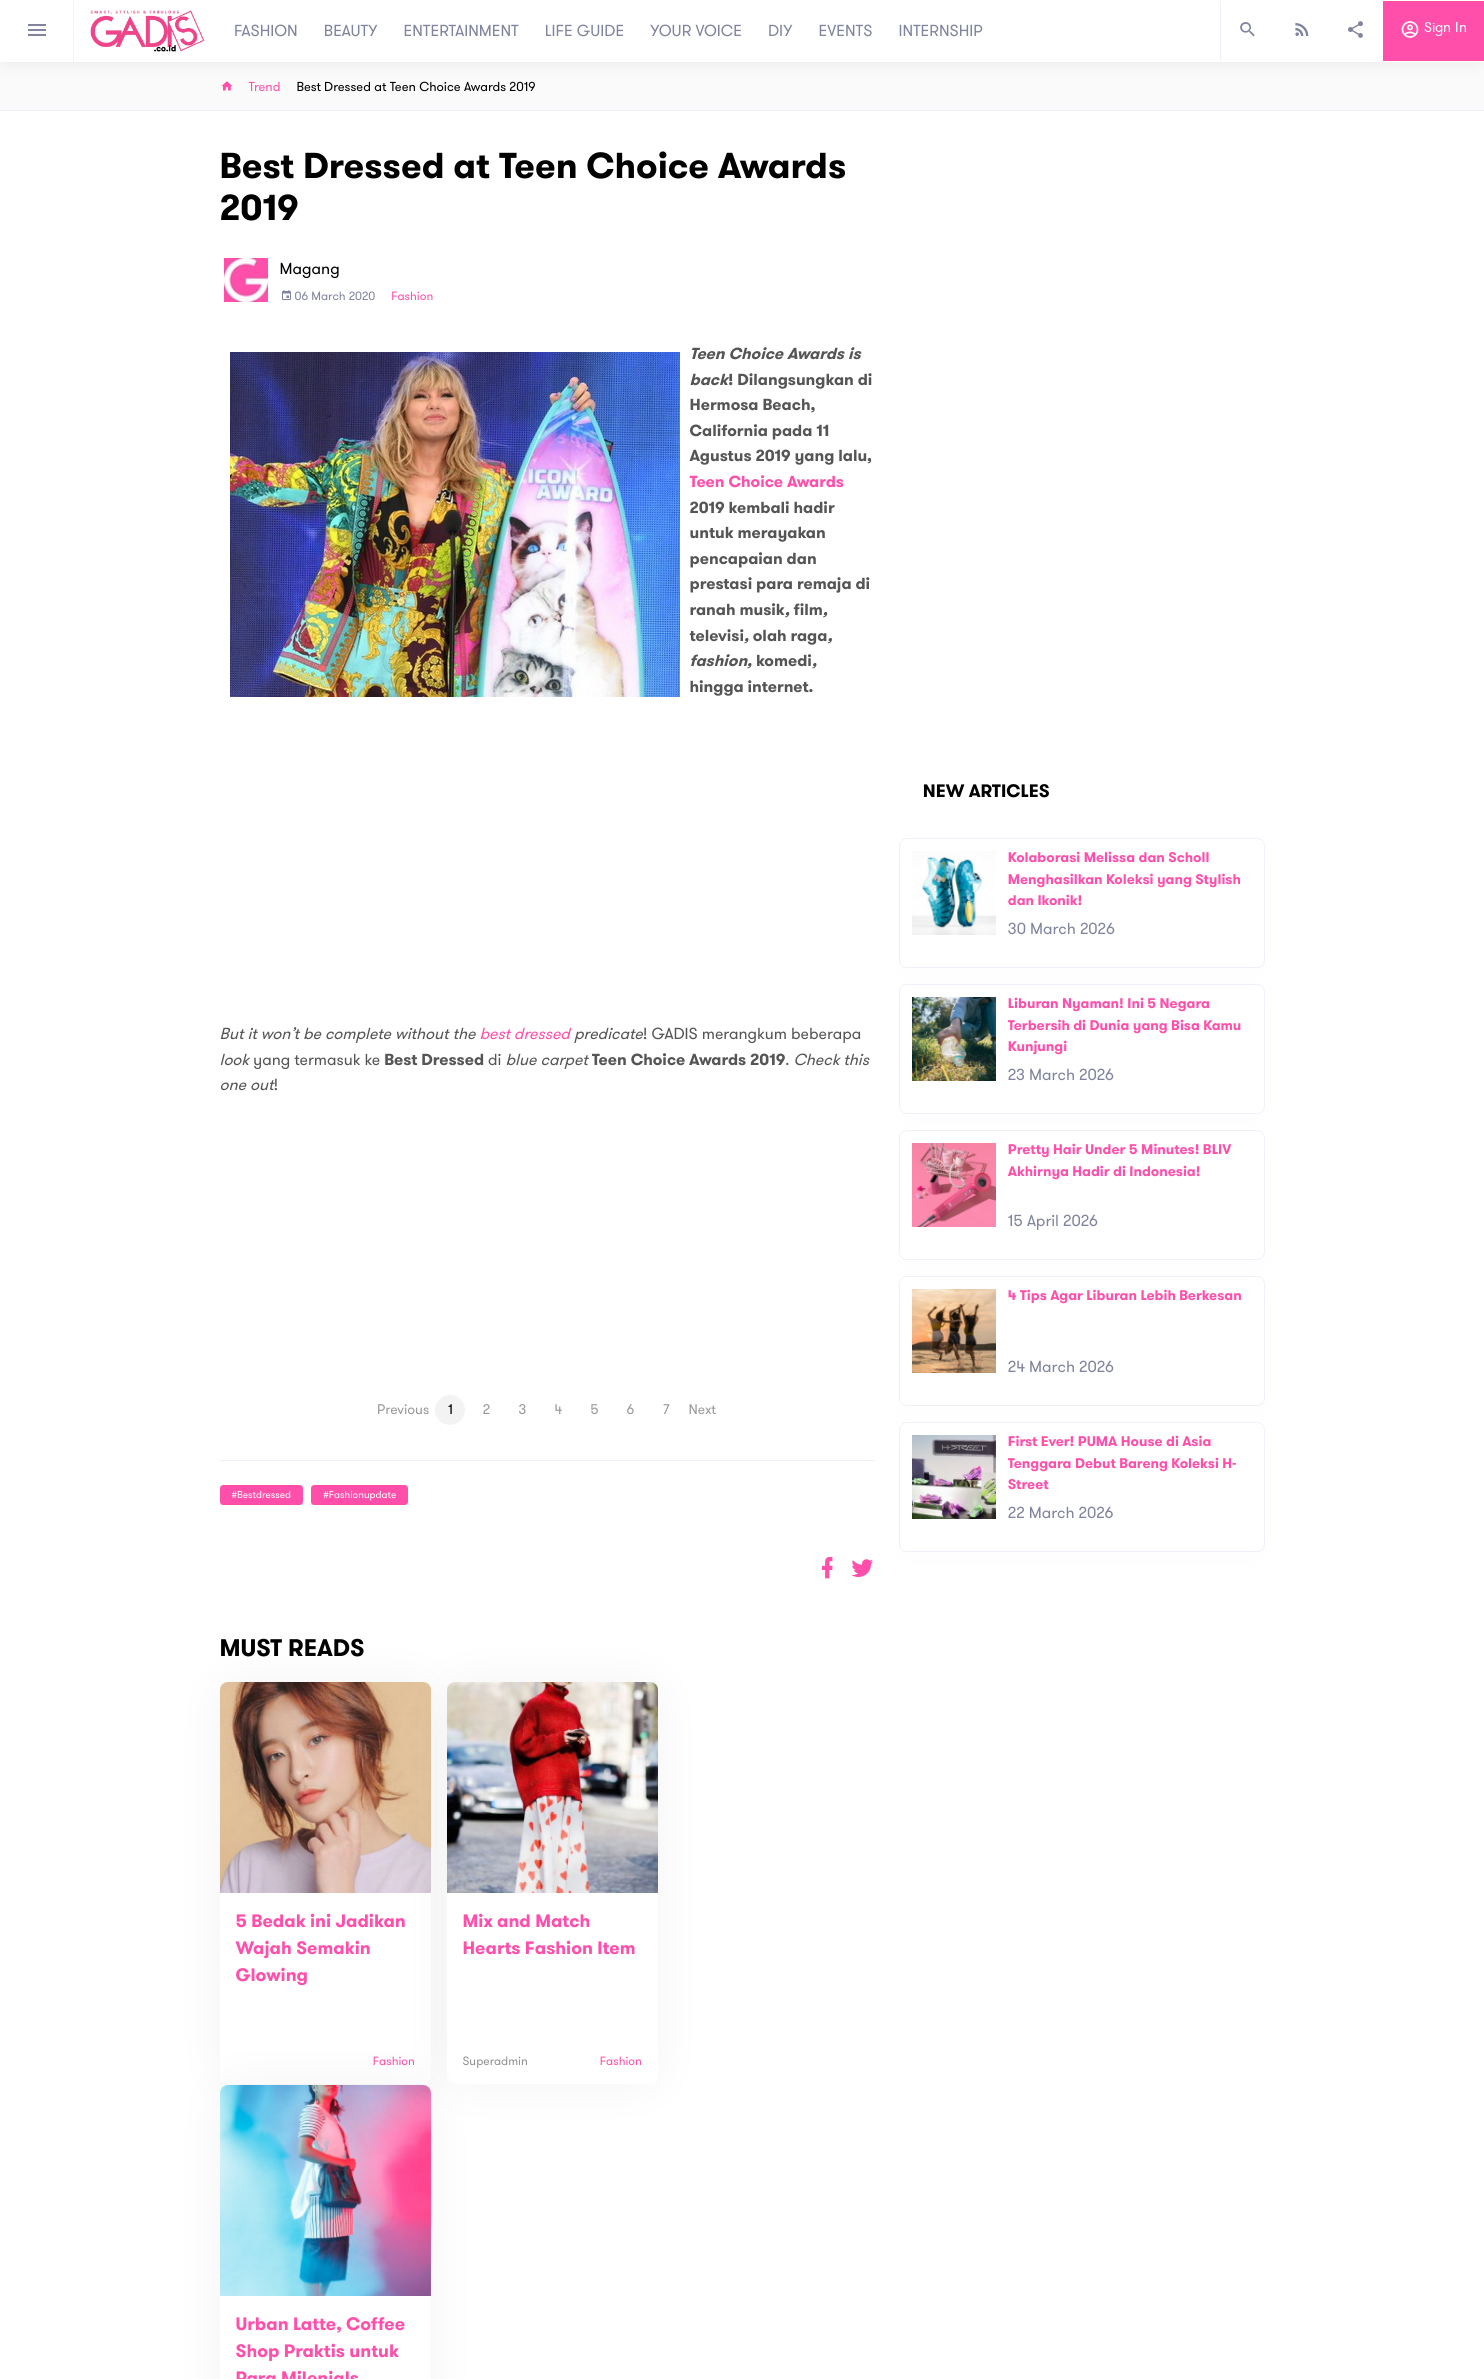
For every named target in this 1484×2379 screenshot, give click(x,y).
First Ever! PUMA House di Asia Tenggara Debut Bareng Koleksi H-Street (1122, 1463)
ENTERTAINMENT (461, 31)
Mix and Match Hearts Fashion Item (519, 1949)
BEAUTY (351, 31)
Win (819, 2287)
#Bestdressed (261, 1494)
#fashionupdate (359, 1494)
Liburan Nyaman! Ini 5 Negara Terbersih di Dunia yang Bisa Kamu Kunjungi (1125, 1025)
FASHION (266, 31)
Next (703, 1409)
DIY (780, 31)
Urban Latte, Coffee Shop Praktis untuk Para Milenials (757, 1949)
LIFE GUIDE (584, 31)
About (472, 2277)
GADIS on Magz (952, 2287)
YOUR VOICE (696, 31)
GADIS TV (868, 2287)
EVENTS (846, 31)
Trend (265, 87)
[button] (862, 1568)
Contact (479, 2298)
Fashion (412, 297)
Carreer (478, 2319)
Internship (484, 2340)
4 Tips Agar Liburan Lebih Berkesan (1125, 1295)
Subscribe (1232, 2215)
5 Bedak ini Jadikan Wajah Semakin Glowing (321, 1949)
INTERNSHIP (940, 31)
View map (195, 2361)
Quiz (784, 2287)
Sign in (1433, 31)
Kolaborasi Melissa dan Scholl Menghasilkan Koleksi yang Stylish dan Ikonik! (1124, 879)
